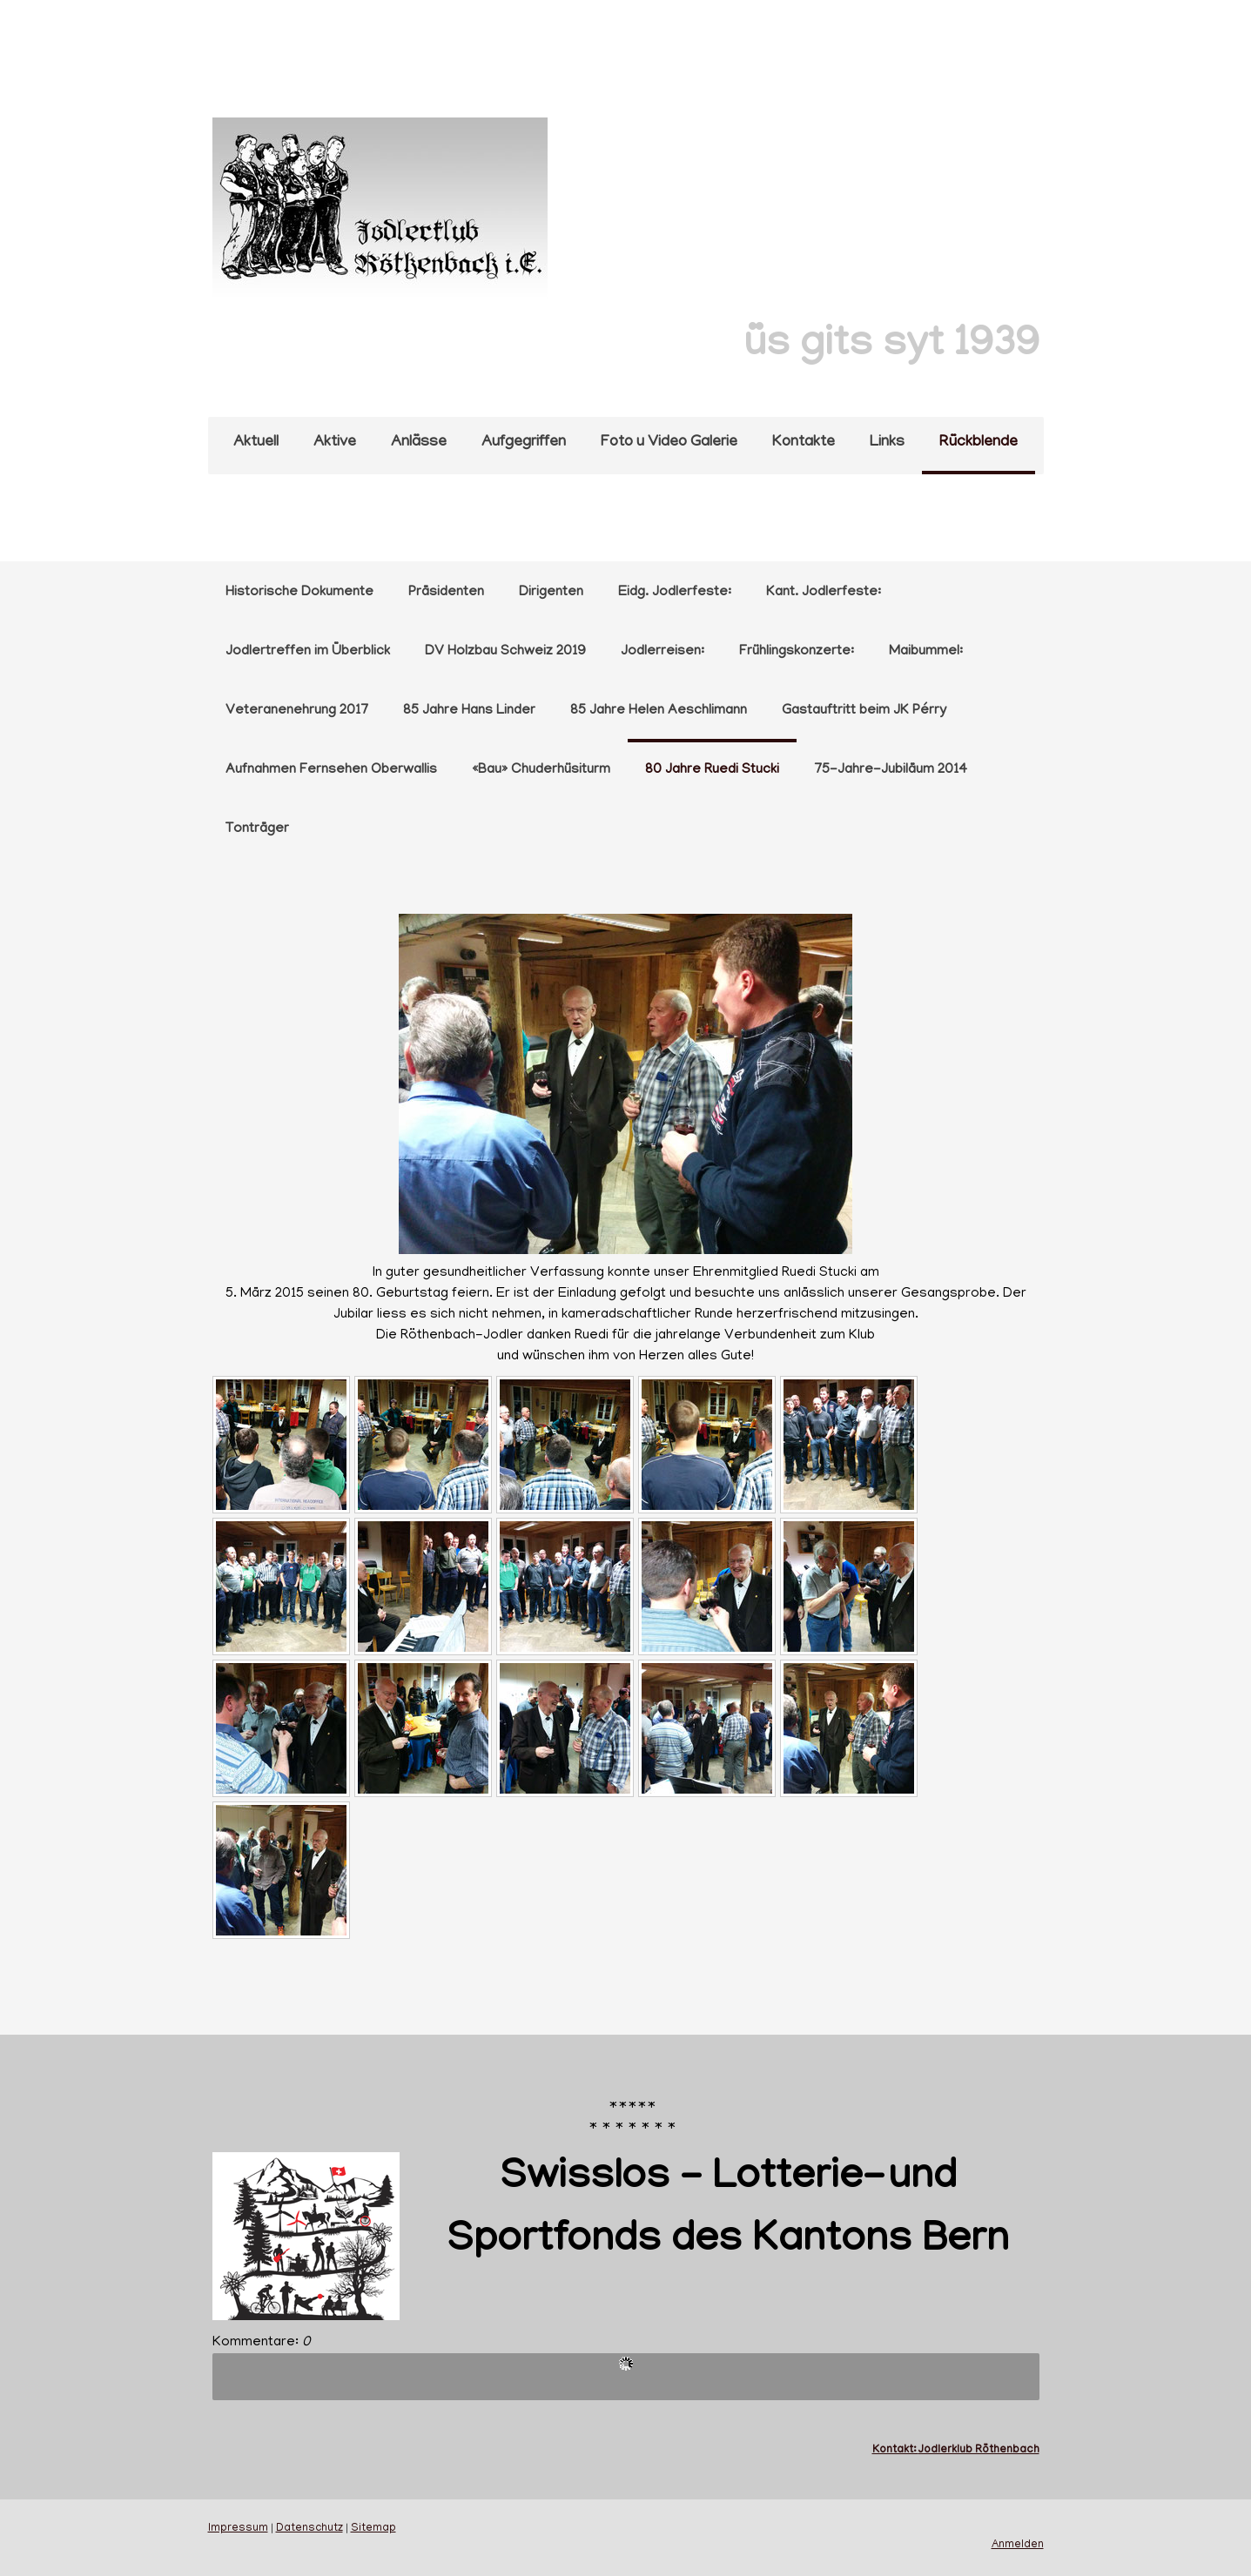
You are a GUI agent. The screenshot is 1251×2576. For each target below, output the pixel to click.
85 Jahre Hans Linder (469, 711)
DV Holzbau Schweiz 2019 (505, 652)
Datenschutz (309, 2529)
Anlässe (419, 443)
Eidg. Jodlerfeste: (674, 592)
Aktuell (256, 443)
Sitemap (373, 2529)
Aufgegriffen (523, 443)
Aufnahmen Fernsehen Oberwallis (331, 770)
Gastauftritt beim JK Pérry (864, 711)
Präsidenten (446, 592)
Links (887, 443)
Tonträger (257, 829)
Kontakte (803, 443)
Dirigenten (551, 592)
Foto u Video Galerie (669, 443)
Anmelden (1018, 2545)
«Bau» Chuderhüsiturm (541, 770)
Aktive (334, 443)
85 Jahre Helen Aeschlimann (658, 711)
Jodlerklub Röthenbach (978, 2450)
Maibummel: (926, 652)
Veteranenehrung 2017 (296, 711)
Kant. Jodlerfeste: (823, 592)
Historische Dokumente (299, 592)
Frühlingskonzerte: (796, 652)
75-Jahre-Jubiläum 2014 (890, 770)
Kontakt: (895, 2450)
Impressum (238, 2529)
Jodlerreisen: (662, 652)
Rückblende (978, 443)
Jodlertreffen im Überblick (307, 652)
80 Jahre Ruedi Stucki (712, 770)
